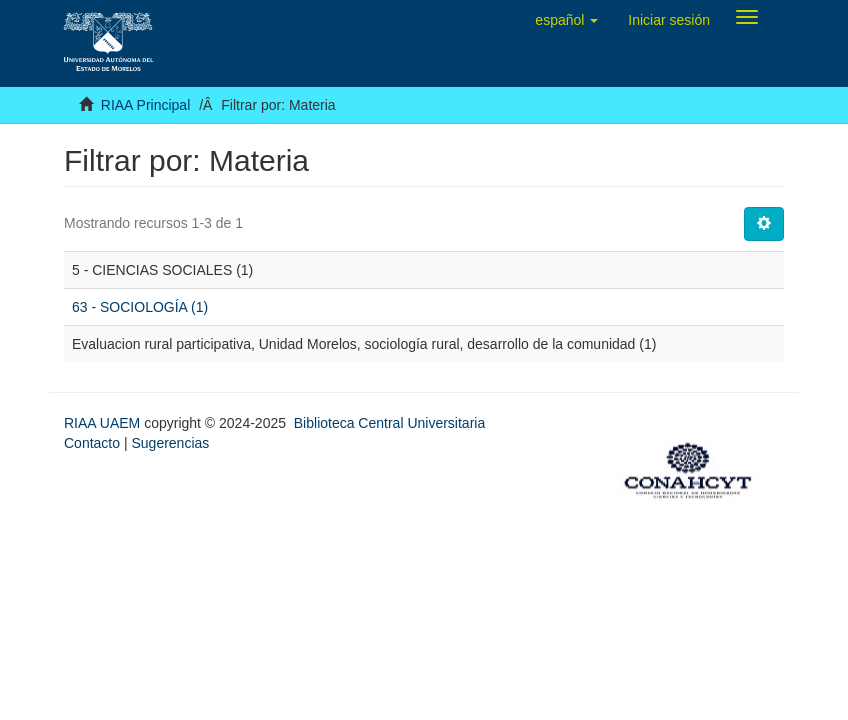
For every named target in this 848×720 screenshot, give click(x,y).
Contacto (92, 443)
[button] (566, 20)
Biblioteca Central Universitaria (389, 423)
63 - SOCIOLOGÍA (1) (140, 307)
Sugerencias (170, 443)
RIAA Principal (145, 105)
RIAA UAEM (104, 423)
